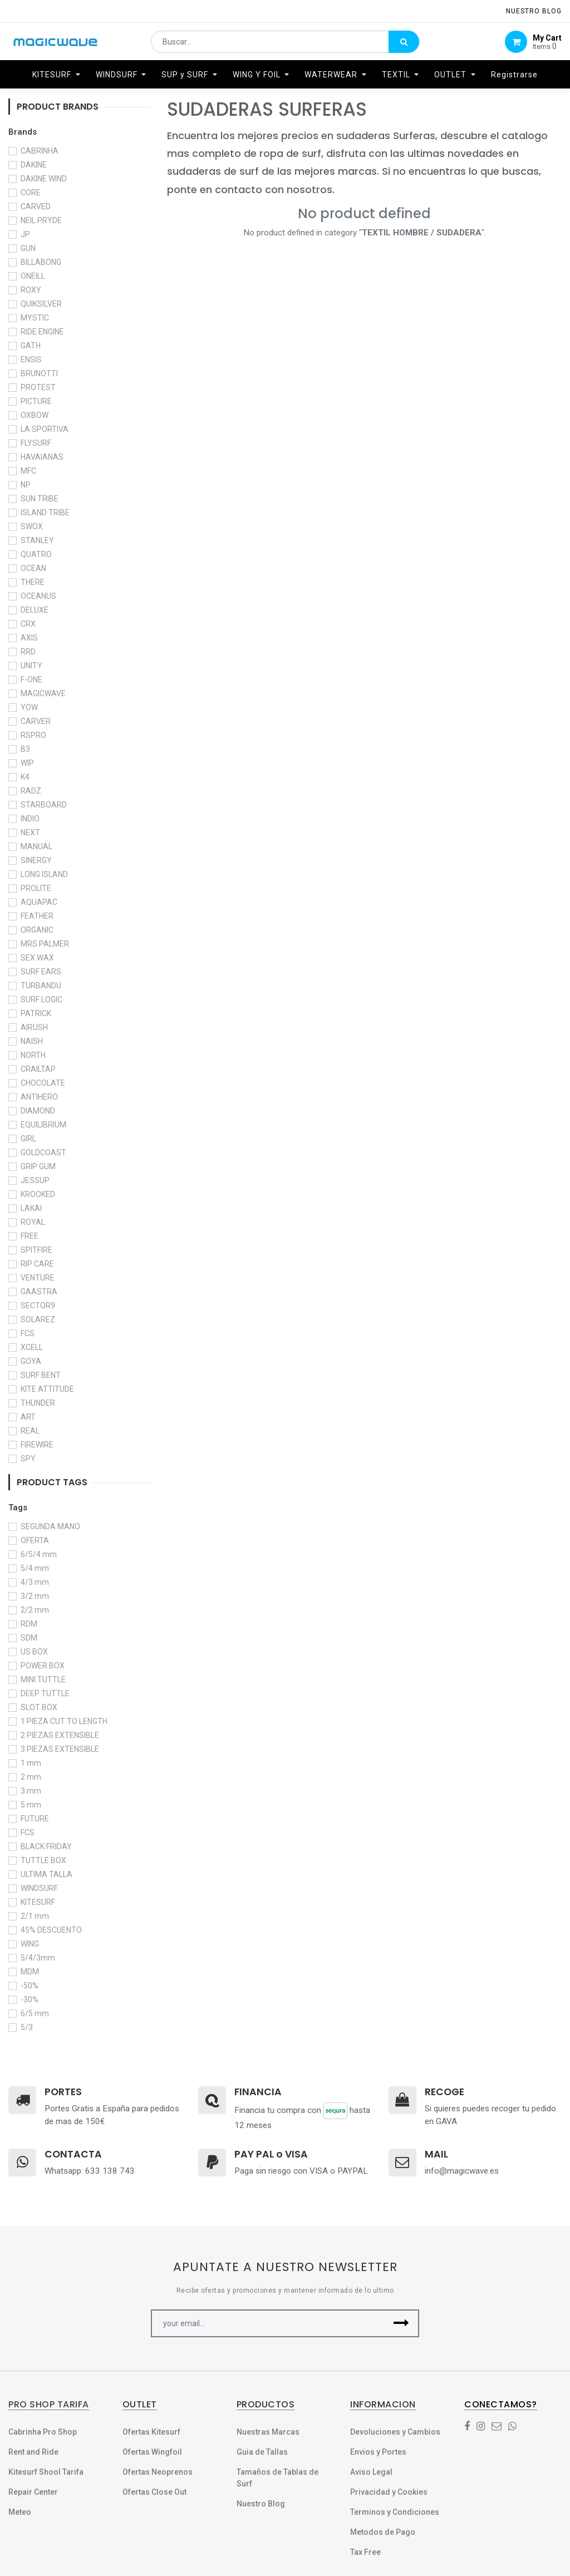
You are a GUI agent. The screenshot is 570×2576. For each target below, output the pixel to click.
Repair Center (33, 2492)
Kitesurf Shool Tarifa (45, 2471)
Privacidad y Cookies (389, 2492)
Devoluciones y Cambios (395, 2431)
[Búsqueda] (404, 42)
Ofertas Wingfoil (152, 2451)
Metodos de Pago (382, 2532)
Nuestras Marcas (268, 2431)
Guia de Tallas (262, 2451)
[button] (401, 2323)
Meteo (19, 2512)
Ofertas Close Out (154, 2492)
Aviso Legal (371, 2471)
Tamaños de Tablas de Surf (277, 2477)
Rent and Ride (33, 2451)
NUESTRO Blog (534, 11)
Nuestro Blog (261, 2503)
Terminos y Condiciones (394, 2512)
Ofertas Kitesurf (151, 2431)
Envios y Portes (378, 2451)
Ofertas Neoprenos (157, 2471)
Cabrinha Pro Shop (42, 2431)
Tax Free (365, 2552)
